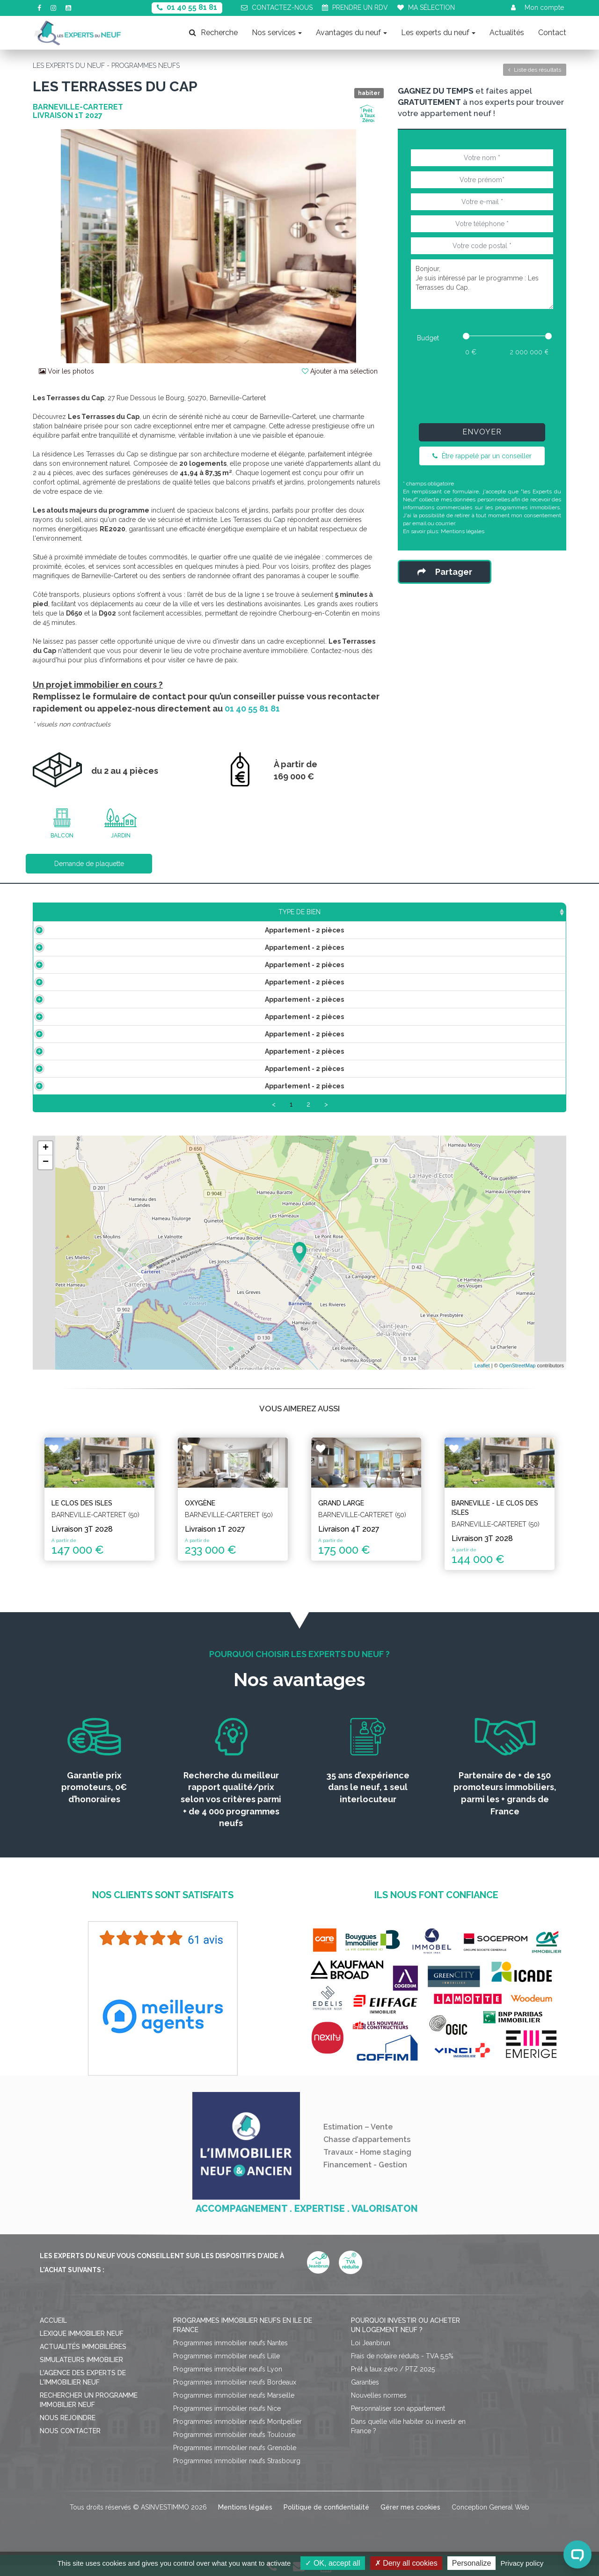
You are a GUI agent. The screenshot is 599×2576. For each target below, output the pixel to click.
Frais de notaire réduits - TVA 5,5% (402, 2367)
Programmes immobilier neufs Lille (226, 2367)
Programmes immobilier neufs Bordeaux (234, 2393)
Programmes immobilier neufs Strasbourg (236, 2471)
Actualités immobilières (83, 2357)
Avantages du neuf (351, 32)
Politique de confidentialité (326, 2518)
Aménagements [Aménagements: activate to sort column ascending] (374, 912)
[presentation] (482, 387)
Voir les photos (66, 371)
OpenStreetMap (517, 1377)
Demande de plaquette (89, 863)
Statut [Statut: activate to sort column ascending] (496, 912)
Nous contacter (70, 2441)
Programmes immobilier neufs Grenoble (234, 2458)
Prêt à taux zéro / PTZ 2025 (393, 2380)
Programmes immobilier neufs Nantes (230, 2353)
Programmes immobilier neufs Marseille (233, 2406)
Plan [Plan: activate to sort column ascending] (444, 912)
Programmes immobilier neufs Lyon (227, 2380)
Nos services (277, 32)
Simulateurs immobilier (81, 2370)
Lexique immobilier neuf (82, 2344)
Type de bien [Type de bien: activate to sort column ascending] (93, 912)
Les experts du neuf (438, 32)
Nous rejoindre (67, 2428)
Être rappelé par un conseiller (482, 456)
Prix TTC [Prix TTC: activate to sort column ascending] (245, 912)
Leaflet (482, 1377)
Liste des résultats (534, 69)
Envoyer (482, 431)
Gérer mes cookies (410, 2518)
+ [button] (46, 1159)
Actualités (506, 32)
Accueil (53, 2331)
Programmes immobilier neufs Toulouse (234, 2445)
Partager (444, 572)
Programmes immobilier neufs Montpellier (237, 2432)
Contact (552, 32)
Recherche (213, 32)
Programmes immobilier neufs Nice (227, 2419)
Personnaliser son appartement (398, 2419)
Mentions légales (462, 531)
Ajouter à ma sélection (340, 371)
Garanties (365, 2393)
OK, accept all (332, 2563)
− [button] (46, 1173)
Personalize (471, 2563)
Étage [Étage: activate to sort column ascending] (301, 912)
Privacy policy (522, 2563)
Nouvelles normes (379, 2406)
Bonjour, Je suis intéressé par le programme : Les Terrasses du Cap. (482, 284)
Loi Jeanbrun (370, 2353)
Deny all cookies (406, 2563)
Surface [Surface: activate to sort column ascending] (183, 912)
